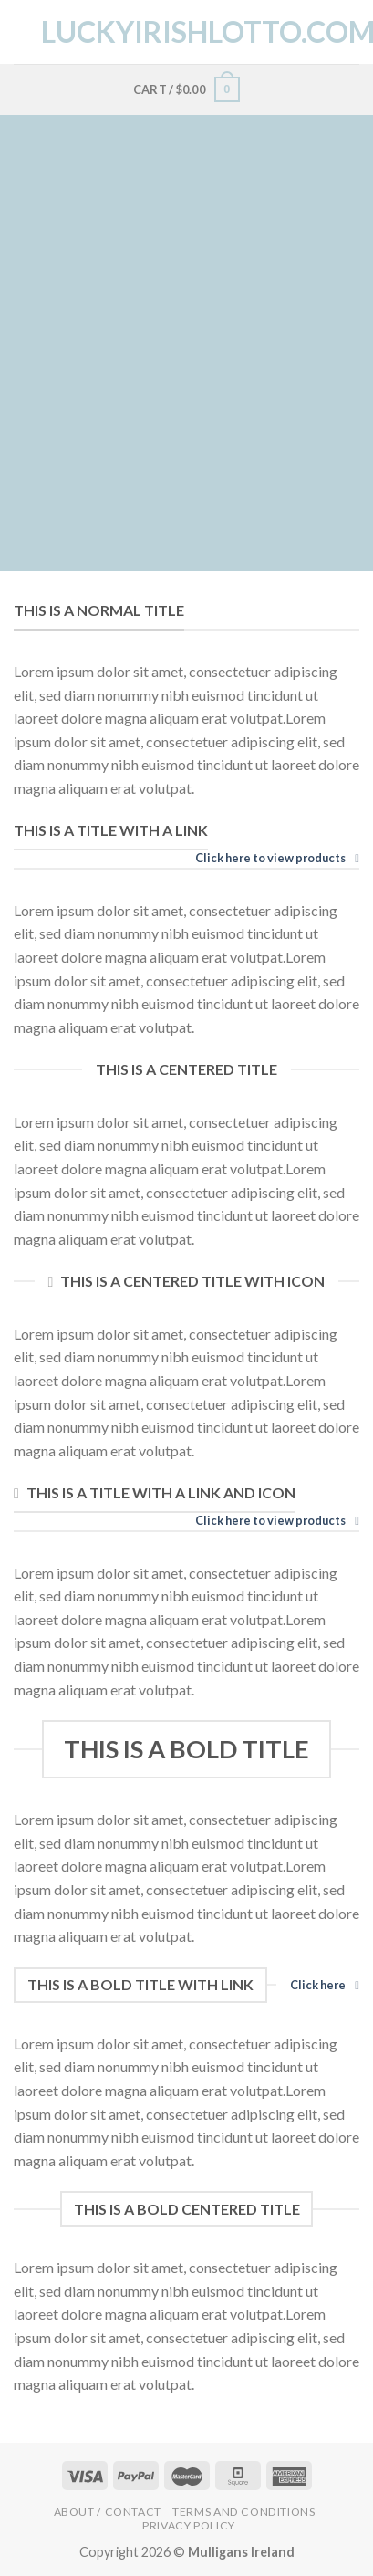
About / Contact (107, 2512)
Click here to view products (277, 858)
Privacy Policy (188, 2525)
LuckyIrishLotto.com (187, 32)
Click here (324, 1985)
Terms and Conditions (243, 2512)
